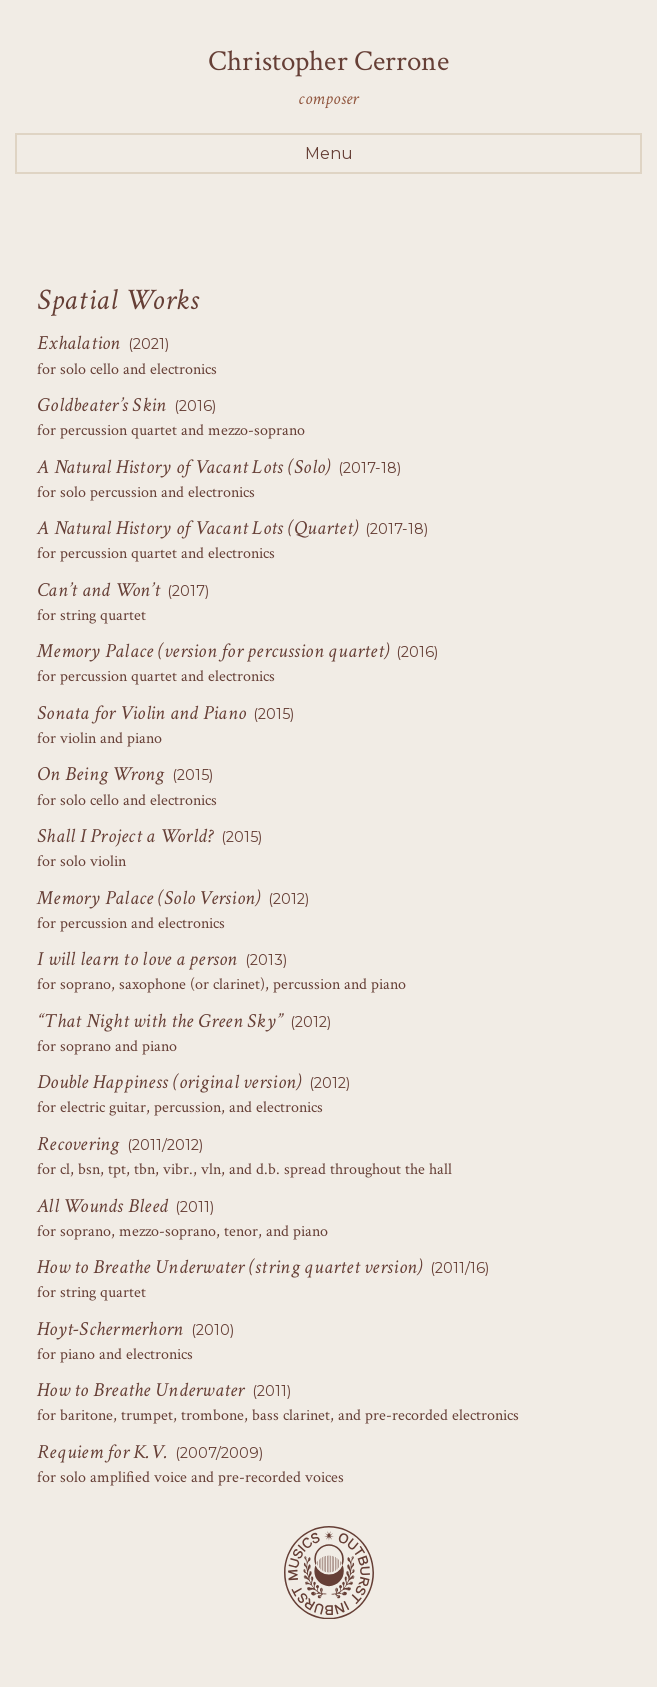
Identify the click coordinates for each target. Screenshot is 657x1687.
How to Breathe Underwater (141, 1390)
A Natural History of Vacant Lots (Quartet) (197, 528)
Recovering (78, 1144)
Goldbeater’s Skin (102, 405)
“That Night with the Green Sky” (160, 1021)
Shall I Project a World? (125, 836)
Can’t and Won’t (98, 590)
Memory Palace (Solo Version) (148, 898)
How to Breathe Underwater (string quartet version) (229, 1267)
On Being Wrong (101, 774)
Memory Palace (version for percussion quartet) (213, 651)
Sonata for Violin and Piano (141, 713)
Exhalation (79, 343)
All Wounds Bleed (102, 1206)
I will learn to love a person (137, 959)
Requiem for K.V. (102, 1452)
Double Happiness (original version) (169, 1082)
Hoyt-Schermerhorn (110, 1329)
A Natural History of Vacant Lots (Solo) (183, 467)
